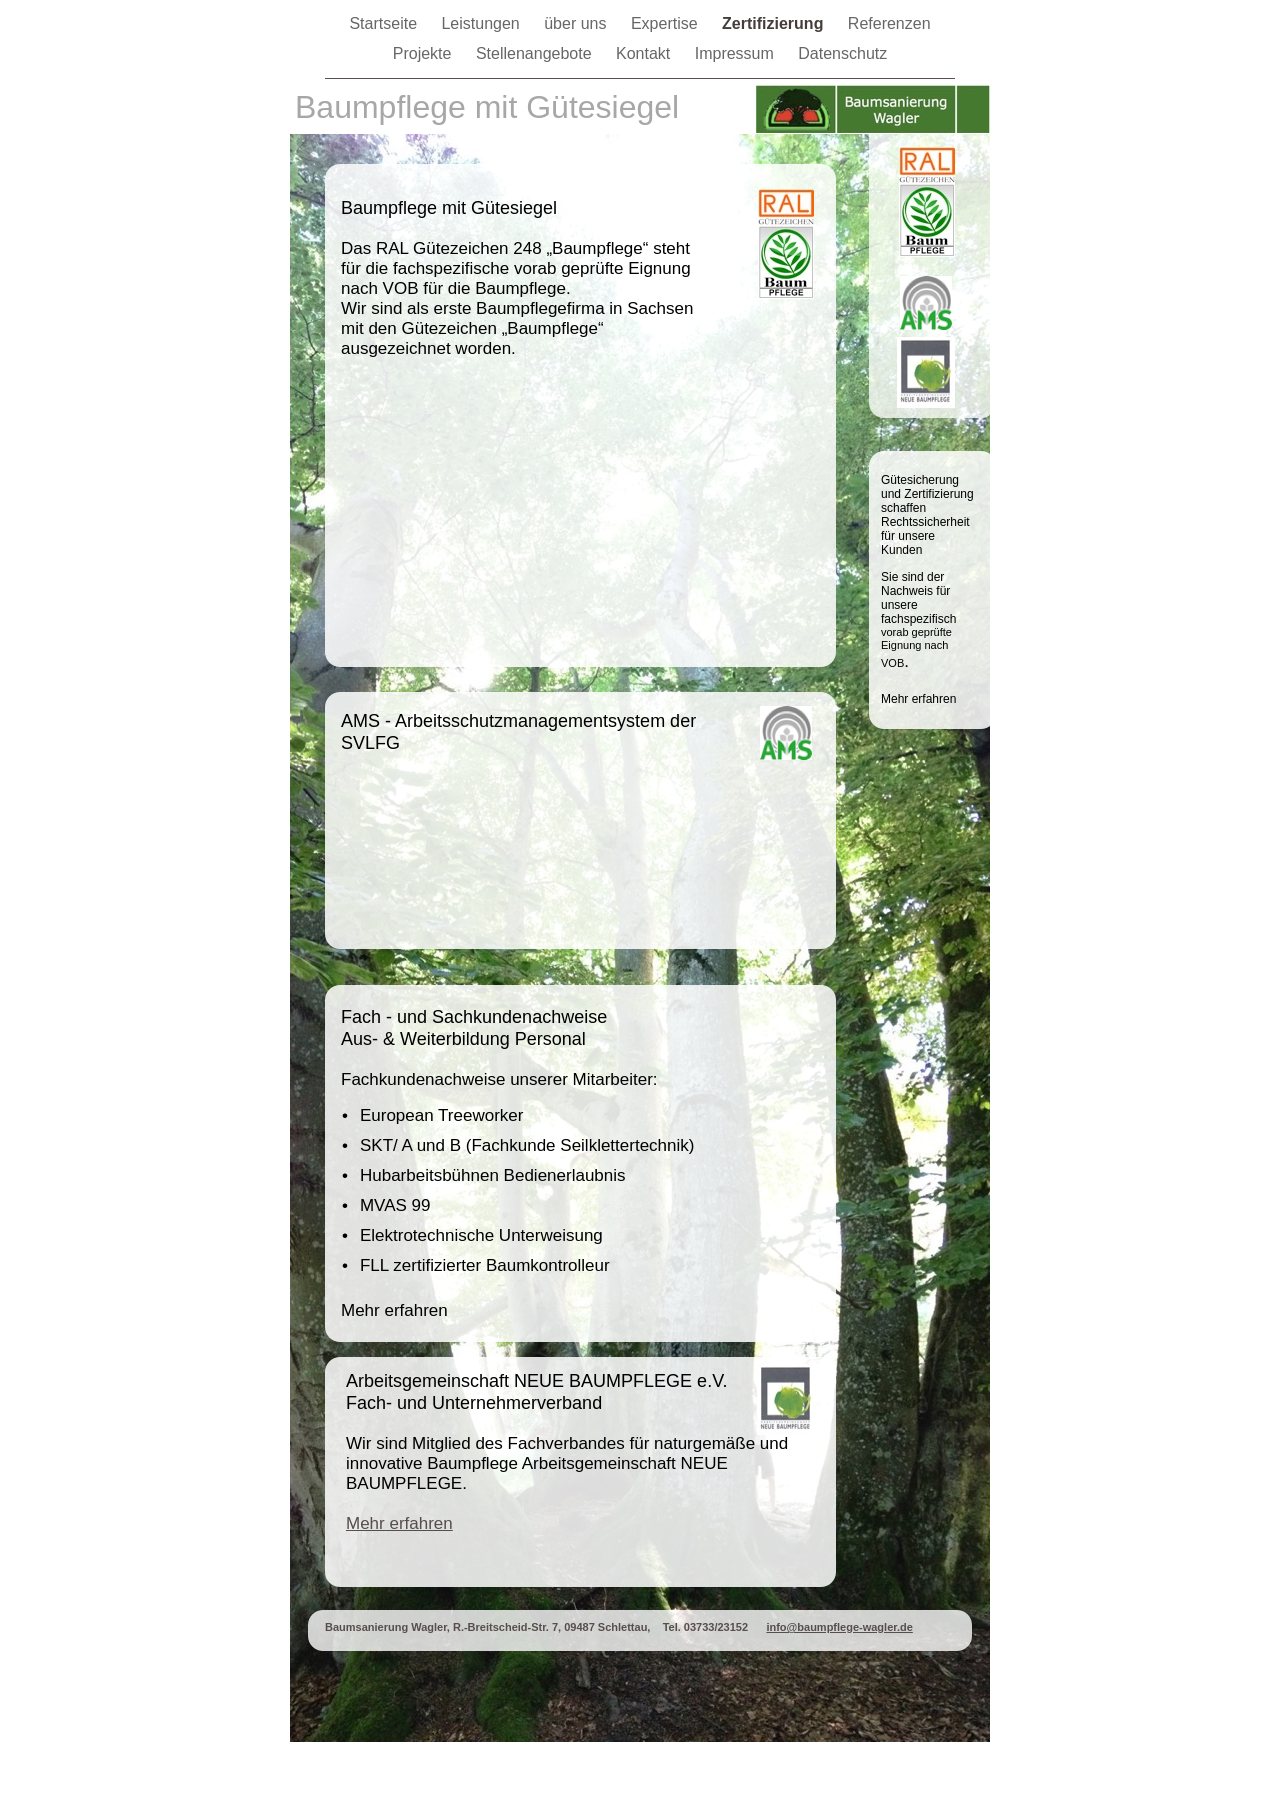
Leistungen (482, 23)
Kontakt (645, 53)
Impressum (737, 53)
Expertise (666, 23)
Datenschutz (842, 53)
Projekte (424, 53)
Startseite (385, 23)
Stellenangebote (536, 53)
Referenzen (889, 23)
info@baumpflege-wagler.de (839, 1627)
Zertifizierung (775, 23)
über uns (577, 23)
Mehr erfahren (399, 1523)
